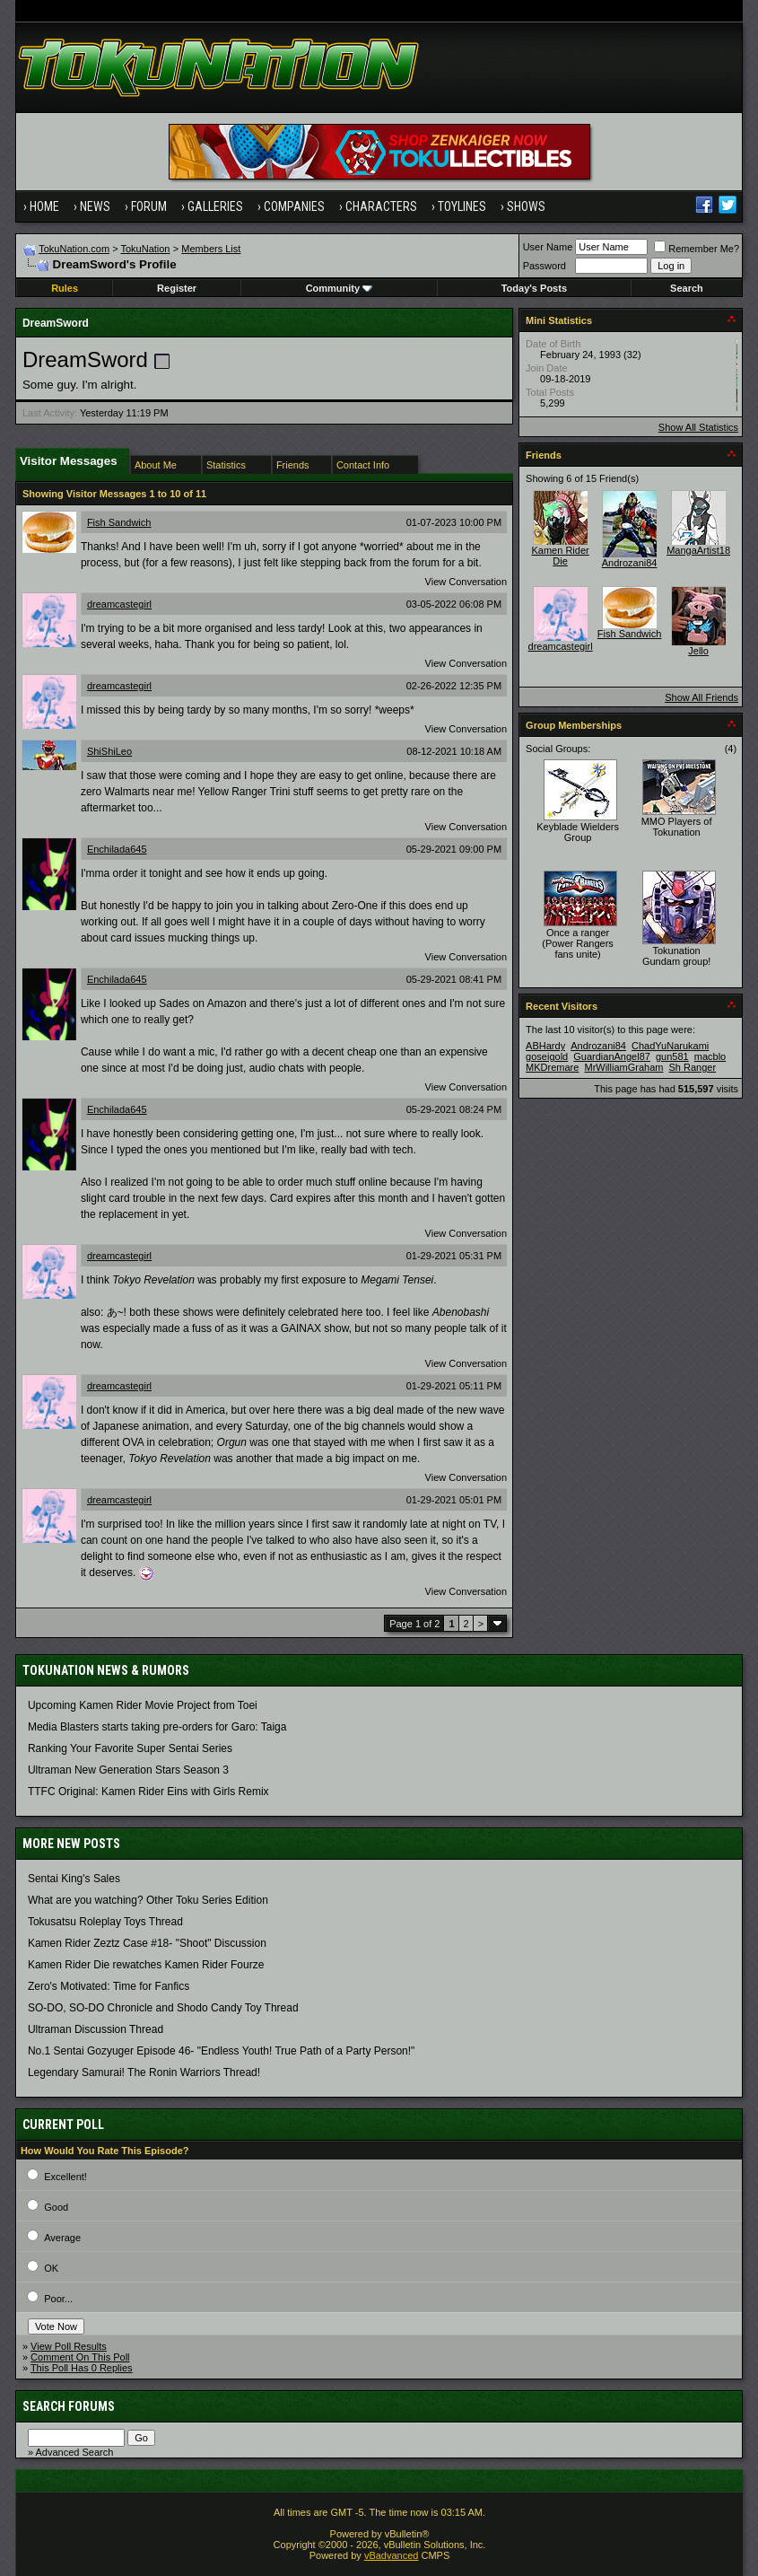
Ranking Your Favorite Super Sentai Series (130, 1748)
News (95, 206)
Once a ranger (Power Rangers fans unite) (577, 943)
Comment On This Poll (79, 2357)
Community (339, 288)
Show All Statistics (698, 427)
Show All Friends (701, 697)
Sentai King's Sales (74, 1878)
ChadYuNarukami (670, 1045)
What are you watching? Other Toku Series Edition (148, 1900)
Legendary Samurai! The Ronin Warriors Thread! (144, 2072)
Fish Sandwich (119, 522)
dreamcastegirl (119, 604)
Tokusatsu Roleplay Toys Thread (105, 1921)
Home (44, 206)
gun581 (672, 1056)
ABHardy (545, 1045)
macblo (710, 1056)
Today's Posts (534, 288)
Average (62, 2237)
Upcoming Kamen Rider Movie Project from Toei (142, 1705)
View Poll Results (68, 2346)
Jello (698, 650)
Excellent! (65, 2176)
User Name (548, 246)
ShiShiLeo (109, 751)
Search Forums (68, 2406)
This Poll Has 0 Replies (81, 2367)
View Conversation (466, 581)
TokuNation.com (74, 248)
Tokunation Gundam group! (676, 956)
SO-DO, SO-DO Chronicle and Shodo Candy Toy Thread (163, 2008)
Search (686, 288)
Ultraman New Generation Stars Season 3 (128, 1770)
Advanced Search (74, 2452)
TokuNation (145, 248)
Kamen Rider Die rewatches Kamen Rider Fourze (146, 1964)
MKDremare (552, 1067)
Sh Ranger (693, 1067)
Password (544, 265)
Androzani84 (630, 562)
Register (176, 288)
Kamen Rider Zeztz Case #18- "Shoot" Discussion (147, 1943)
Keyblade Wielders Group (577, 832)
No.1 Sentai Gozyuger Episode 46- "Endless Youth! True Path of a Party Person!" (221, 2051)
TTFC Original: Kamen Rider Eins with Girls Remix (148, 1791)
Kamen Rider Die (560, 555)
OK (51, 2268)
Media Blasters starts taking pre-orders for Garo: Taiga (157, 1727)
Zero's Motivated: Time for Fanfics (108, 1986)
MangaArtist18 (698, 550)
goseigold (547, 1056)
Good (56, 2207)
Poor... (58, 2298)
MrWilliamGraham (623, 1067)
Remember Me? (696, 248)
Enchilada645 (117, 849)
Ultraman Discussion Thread (95, 2029)
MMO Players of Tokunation (676, 826)
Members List (210, 248)
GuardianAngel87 (611, 1056)
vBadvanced (391, 2555)
